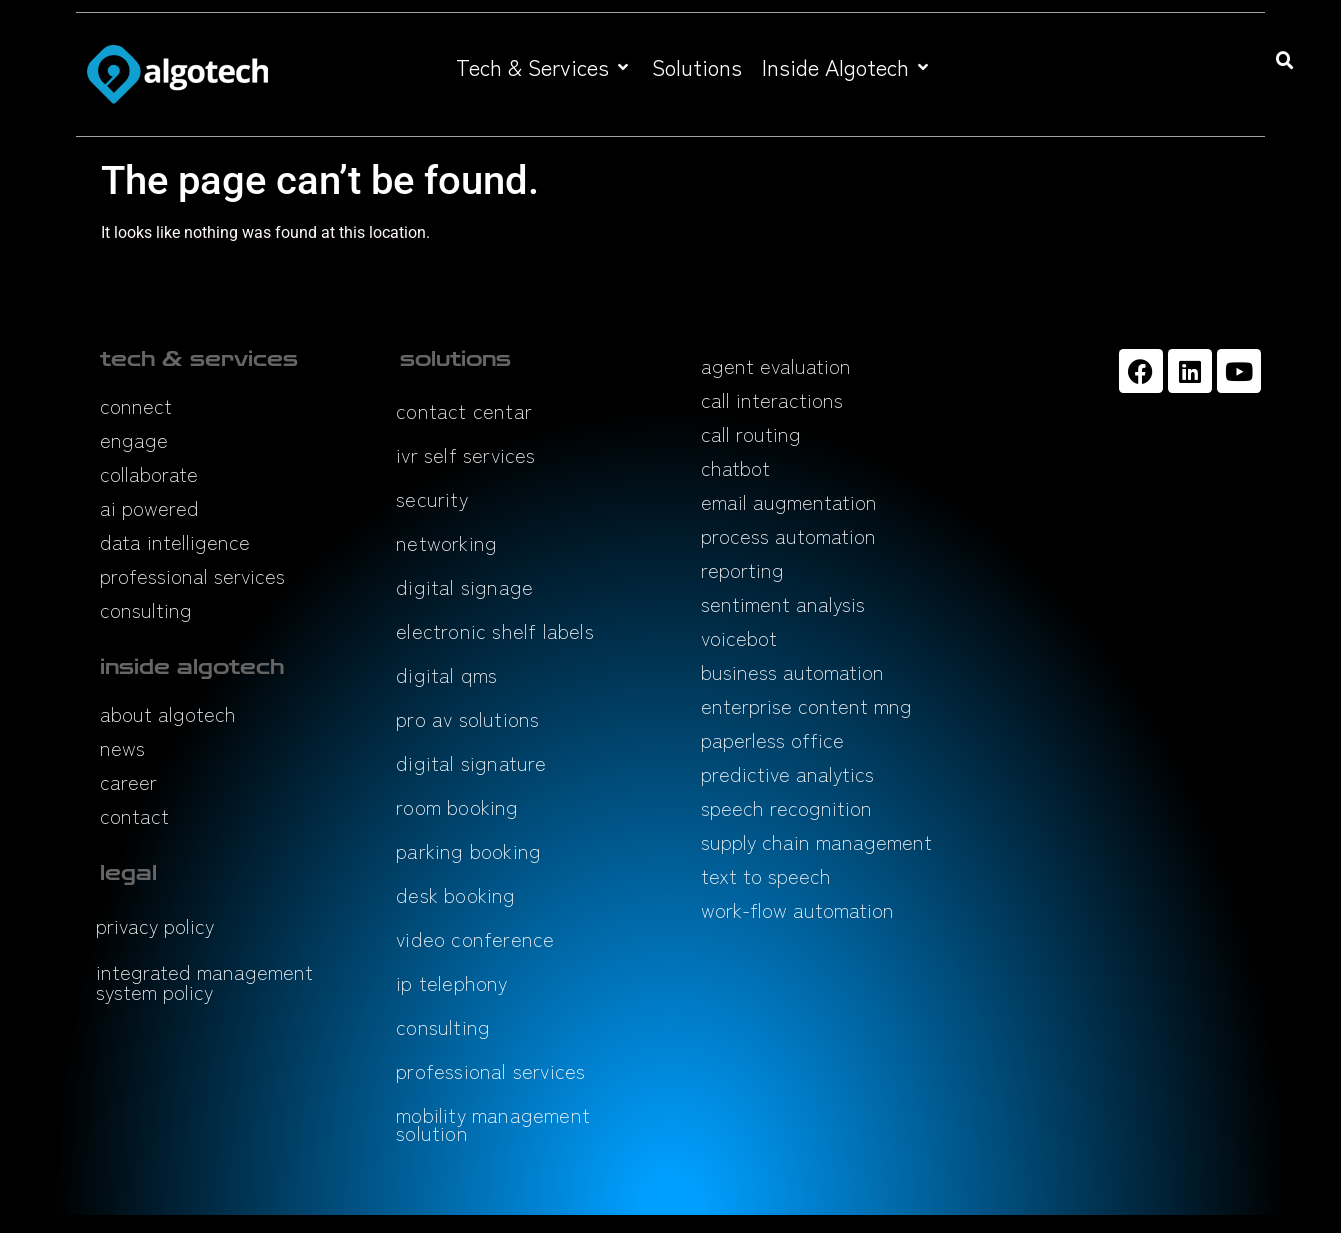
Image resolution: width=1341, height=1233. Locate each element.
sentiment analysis (783, 603)
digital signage (464, 586)
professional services (192, 575)
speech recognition (786, 807)
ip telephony (451, 982)
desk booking (455, 894)
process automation (788, 535)
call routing (751, 433)
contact (134, 815)
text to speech (766, 875)
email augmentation (789, 501)
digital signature (471, 762)
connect (136, 405)
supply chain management (816, 841)
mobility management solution (493, 1123)
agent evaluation (776, 365)
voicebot (739, 637)
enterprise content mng (806, 705)
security (432, 498)
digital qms (446, 674)
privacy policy (155, 925)
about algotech (168, 713)
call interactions (772, 399)
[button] (544, 66)
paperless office (772, 739)
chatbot (735, 467)
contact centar (464, 410)
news (122, 747)
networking (446, 542)
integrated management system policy (204, 981)
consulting (146, 609)
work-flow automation (797, 909)
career (128, 781)
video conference (475, 938)
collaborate (149, 473)
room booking (457, 806)
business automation (792, 671)
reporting (742, 569)
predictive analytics (787, 773)
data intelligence (175, 541)
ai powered (149, 507)
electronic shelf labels (495, 630)
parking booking (468, 850)
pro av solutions (467, 718)
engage (134, 439)
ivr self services (465, 454)
